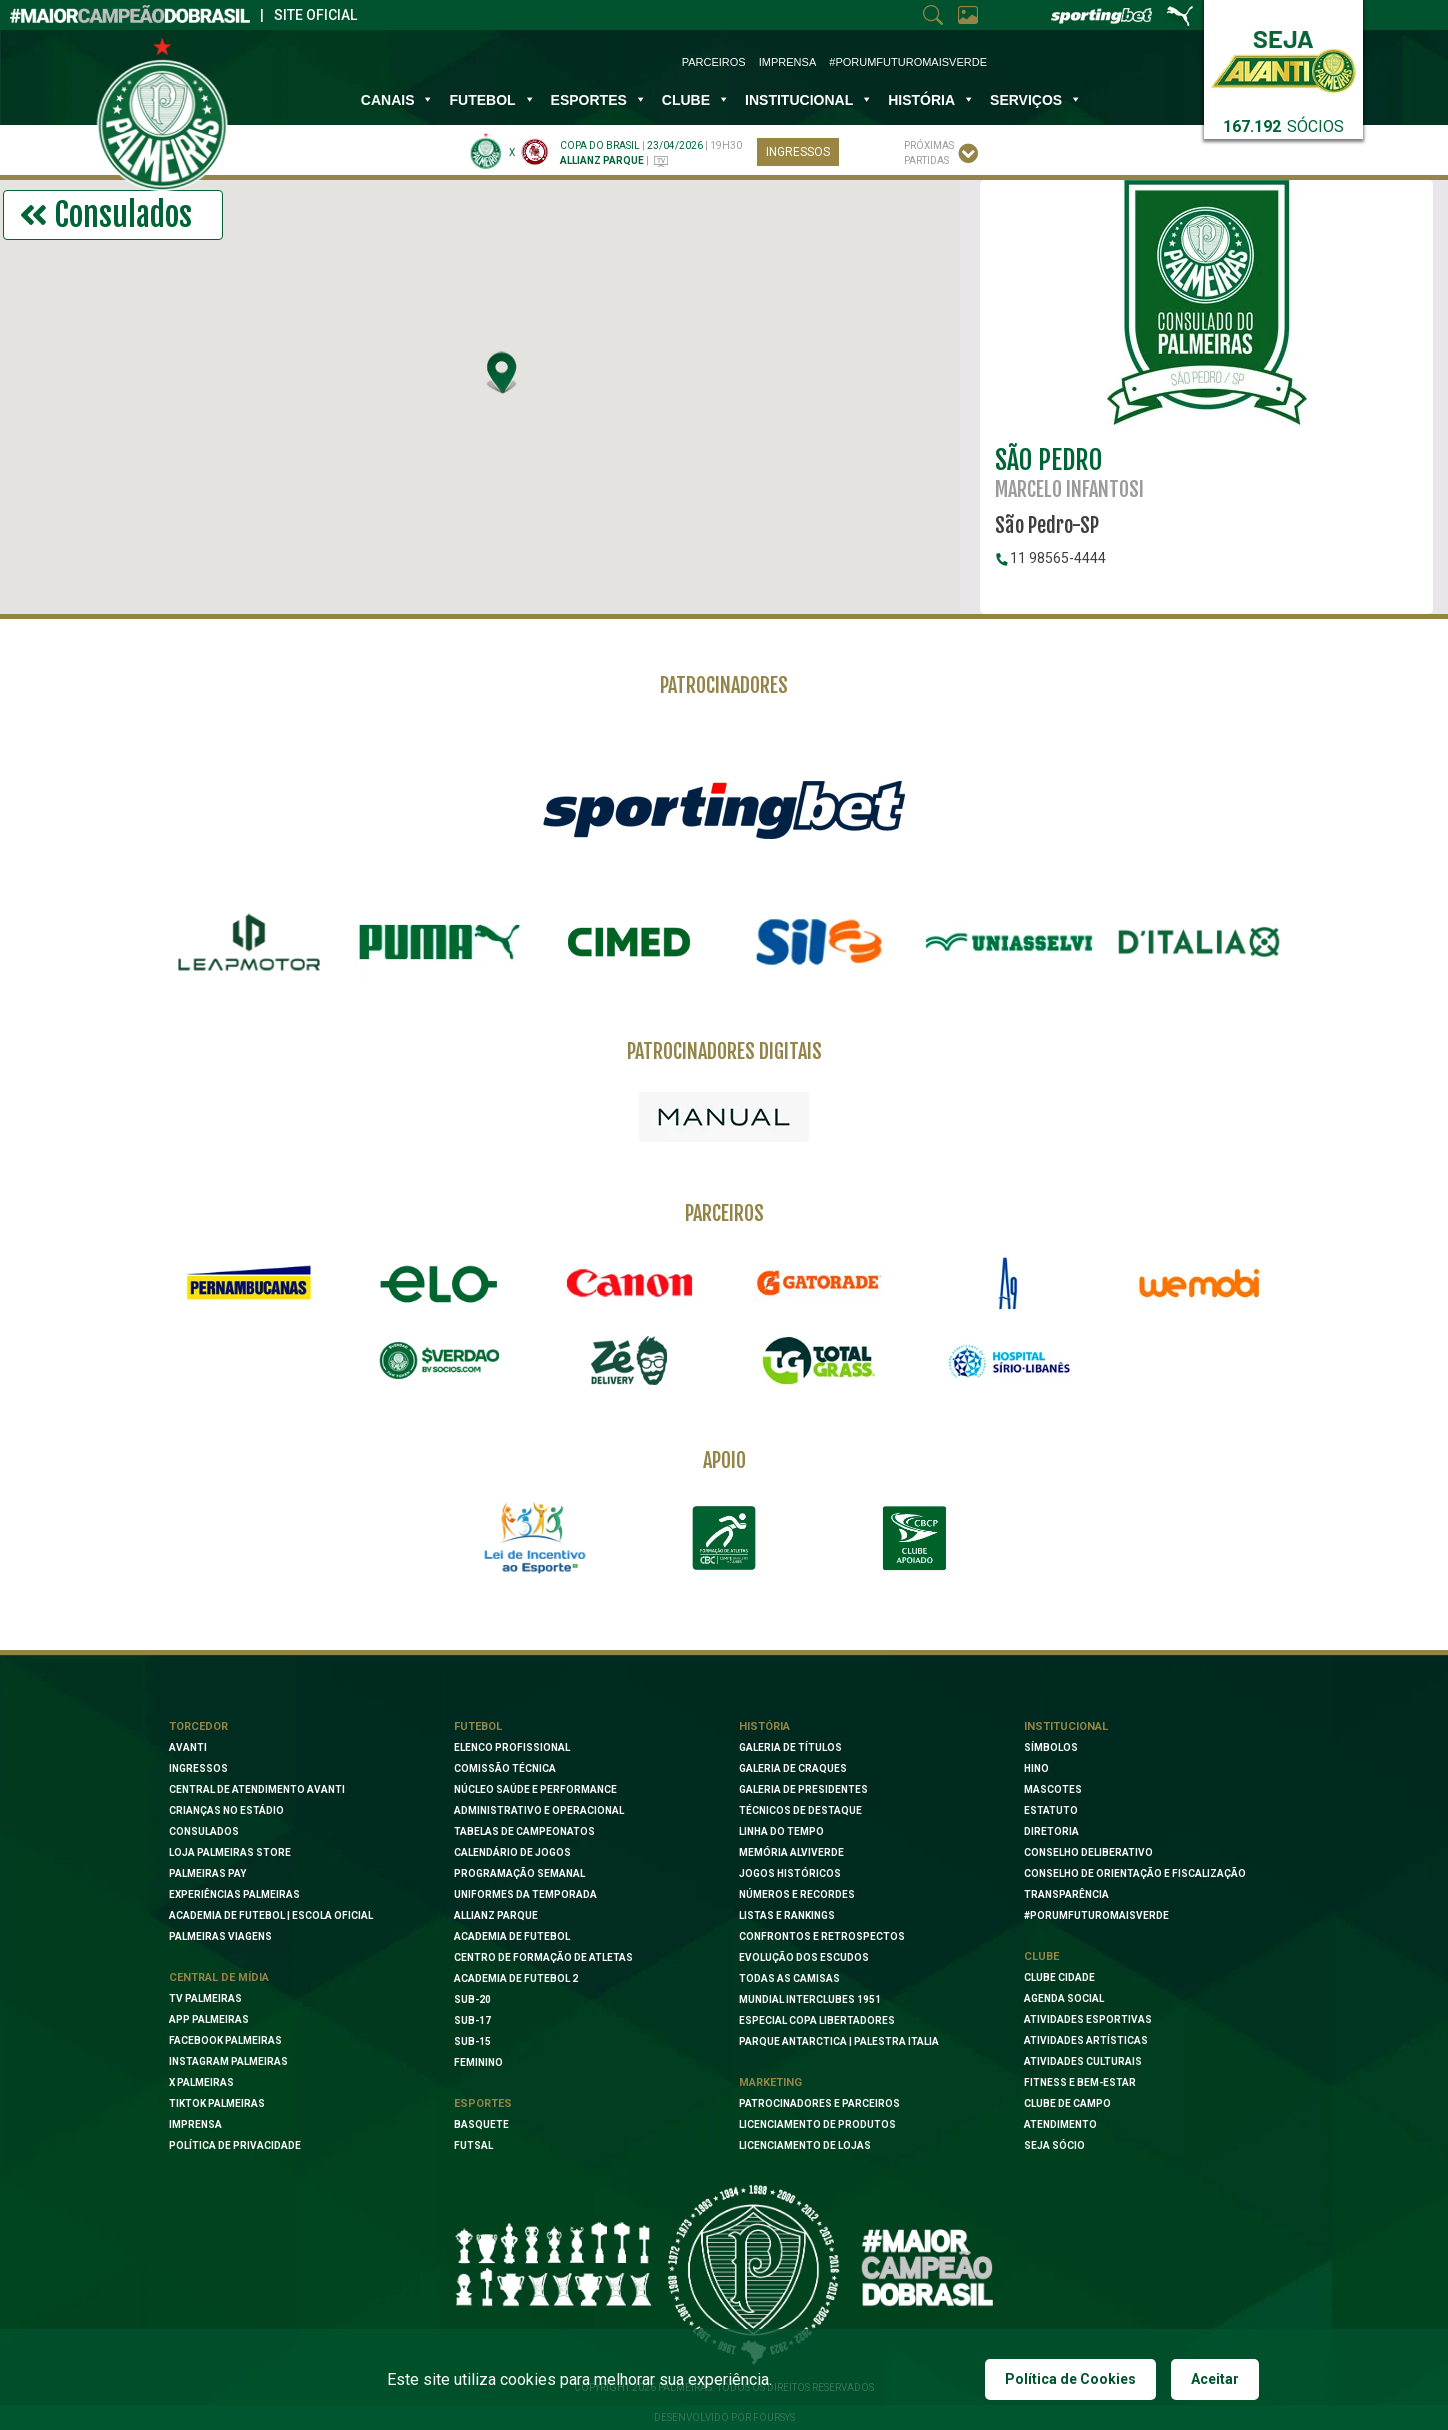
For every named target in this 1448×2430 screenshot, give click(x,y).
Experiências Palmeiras (234, 1894)
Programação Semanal (519, 1873)
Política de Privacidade (235, 2145)
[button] (503, 372)
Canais (398, 100)
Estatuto (1051, 1810)
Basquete (481, 2124)
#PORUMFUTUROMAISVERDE (1096, 1915)
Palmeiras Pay (207, 1873)
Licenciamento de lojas (805, 2145)
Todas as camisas (789, 1978)
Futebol (492, 100)
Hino (1036, 1768)
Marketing (770, 2082)
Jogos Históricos (790, 1873)
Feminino (478, 2062)
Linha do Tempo (781, 1831)
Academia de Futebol (512, 1936)
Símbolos (1051, 1747)
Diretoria (1051, 1831)
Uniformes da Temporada (525, 1894)
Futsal (473, 2145)
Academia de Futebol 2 (516, 1978)
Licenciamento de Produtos (817, 2124)
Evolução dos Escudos (804, 1957)
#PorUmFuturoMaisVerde (908, 62)
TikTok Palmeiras (217, 2103)
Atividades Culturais (1083, 2061)
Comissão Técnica (505, 1768)
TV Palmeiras (205, 1998)
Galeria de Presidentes (803, 1789)
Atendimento (1060, 2124)
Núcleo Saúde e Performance (535, 1789)
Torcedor (198, 1726)
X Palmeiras (201, 2082)
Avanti (188, 1747)
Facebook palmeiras (225, 2040)
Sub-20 (472, 1999)
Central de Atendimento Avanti (257, 1789)
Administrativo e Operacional (539, 1810)
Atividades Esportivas (1088, 2019)
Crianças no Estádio (226, 1810)
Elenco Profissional (512, 1747)
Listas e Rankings (787, 1915)
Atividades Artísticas (1086, 2040)
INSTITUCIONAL (809, 100)
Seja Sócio (1054, 2145)
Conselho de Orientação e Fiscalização (1135, 1873)
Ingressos (798, 152)
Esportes (599, 100)
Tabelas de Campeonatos (524, 1831)
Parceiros (714, 62)
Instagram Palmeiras (228, 2061)
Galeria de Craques (793, 1768)
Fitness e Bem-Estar (1080, 2082)
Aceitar (1215, 2379)
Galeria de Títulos (790, 1747)
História (931, 100)
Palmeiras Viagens (220, 1936)
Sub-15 (472, 2041)
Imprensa (787, 62)
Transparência (1066, 1894)
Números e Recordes (797, 1894)
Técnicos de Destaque (800, 1810)
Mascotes (1053, 1789)
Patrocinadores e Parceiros (819, 2103)
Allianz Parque (496, 1915)
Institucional (1066, 1726)
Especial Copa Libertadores (817, 2020)
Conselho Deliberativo (1088, 1852)
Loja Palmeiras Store (230, 1852)
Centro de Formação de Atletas (543, 1957)
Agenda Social (1064, 1998)
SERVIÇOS (1036, 100)
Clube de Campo (1067, 2103)
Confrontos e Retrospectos (822, 1936)
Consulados (204, 1831)
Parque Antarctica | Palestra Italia (839, 2041)
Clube (696, 100)
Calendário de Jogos (512, 1852)
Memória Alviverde (791, 1852)
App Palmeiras (209, 2019)
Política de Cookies (1070, 2379)
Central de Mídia (219, 1977)
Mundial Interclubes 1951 (810, 1999)
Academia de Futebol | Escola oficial (271, 1915)
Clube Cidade (1059, 1977)
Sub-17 (472, 2020)
